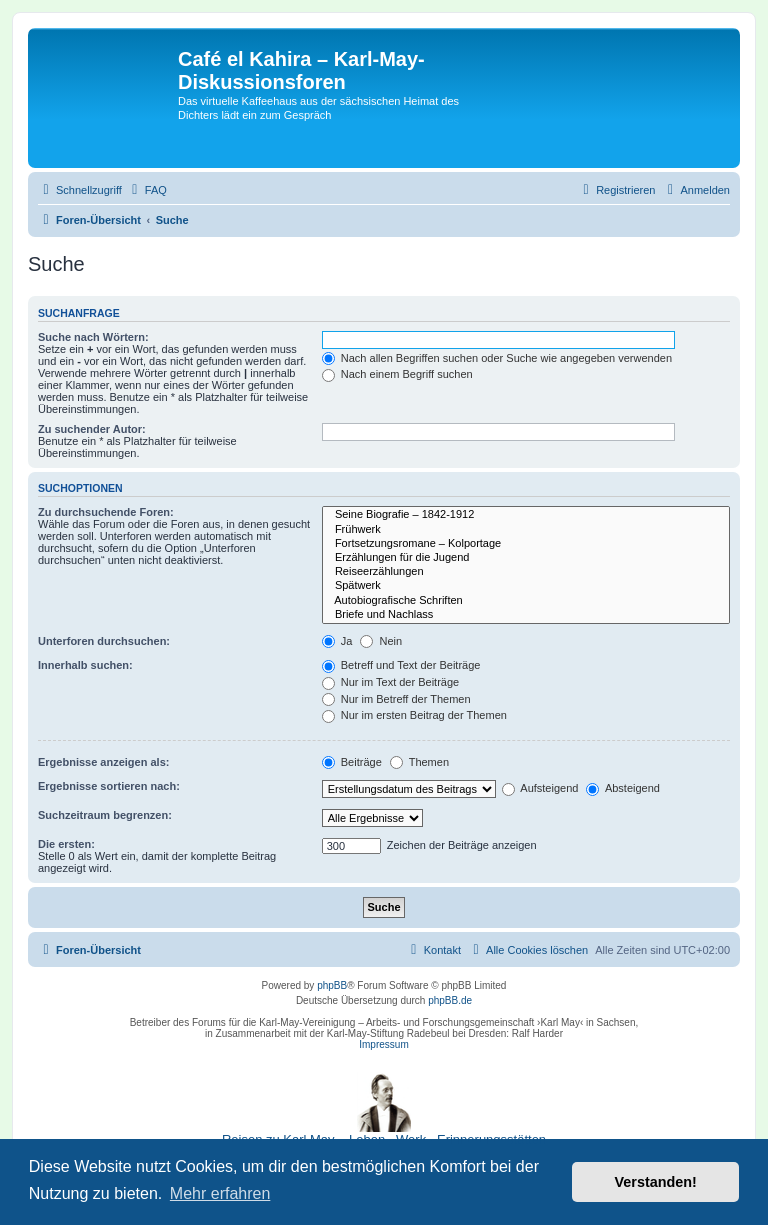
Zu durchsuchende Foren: (106, 512)
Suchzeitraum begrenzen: (105, 815)
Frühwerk (526, 530)
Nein (381, 641)
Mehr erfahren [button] (220, 1193)
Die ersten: (66, 844)
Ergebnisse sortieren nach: (109, 786)
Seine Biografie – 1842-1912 (526, 515)
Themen (419, 762)
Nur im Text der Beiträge (390, 682)
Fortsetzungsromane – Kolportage (526, 544)
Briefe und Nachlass (526, 615)
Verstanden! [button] (656, 1182)
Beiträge (352, 762)
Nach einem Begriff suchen (397, 374)
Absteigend (623, 788)
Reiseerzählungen (526, 572)
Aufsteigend (540, 788)
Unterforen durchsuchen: (104, 641)
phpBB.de (450, 1000)
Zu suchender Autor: (92, 429)
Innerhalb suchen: (85, 665)
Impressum (383, 1044)
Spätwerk (526, 586)
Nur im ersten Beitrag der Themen (414, 715)
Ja (337, 641)
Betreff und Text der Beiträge (401, 665)
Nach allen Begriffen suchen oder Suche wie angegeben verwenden (497, 358)
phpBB (332, 985)
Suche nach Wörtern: (93, 337)
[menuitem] (147, 190)
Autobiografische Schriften (526, 601)
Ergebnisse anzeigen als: (103, 762)
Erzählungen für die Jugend (526, 558)
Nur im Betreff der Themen (396, 699)
